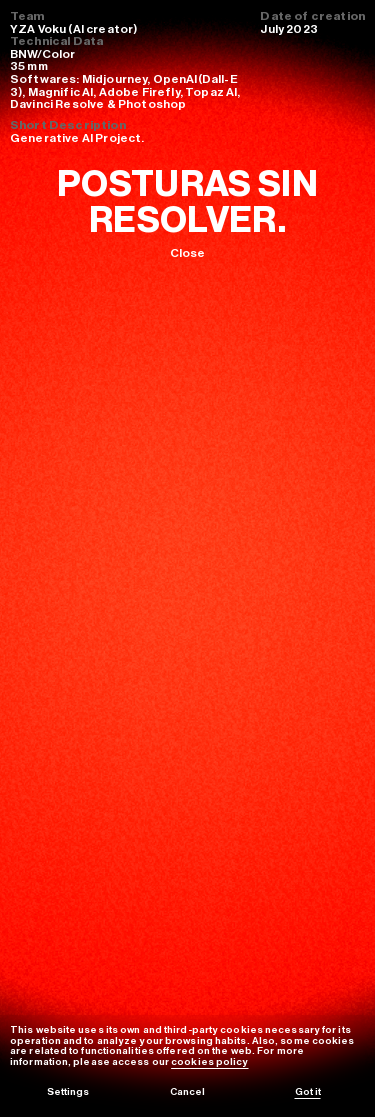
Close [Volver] (188, 253)
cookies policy (209, 1062)
